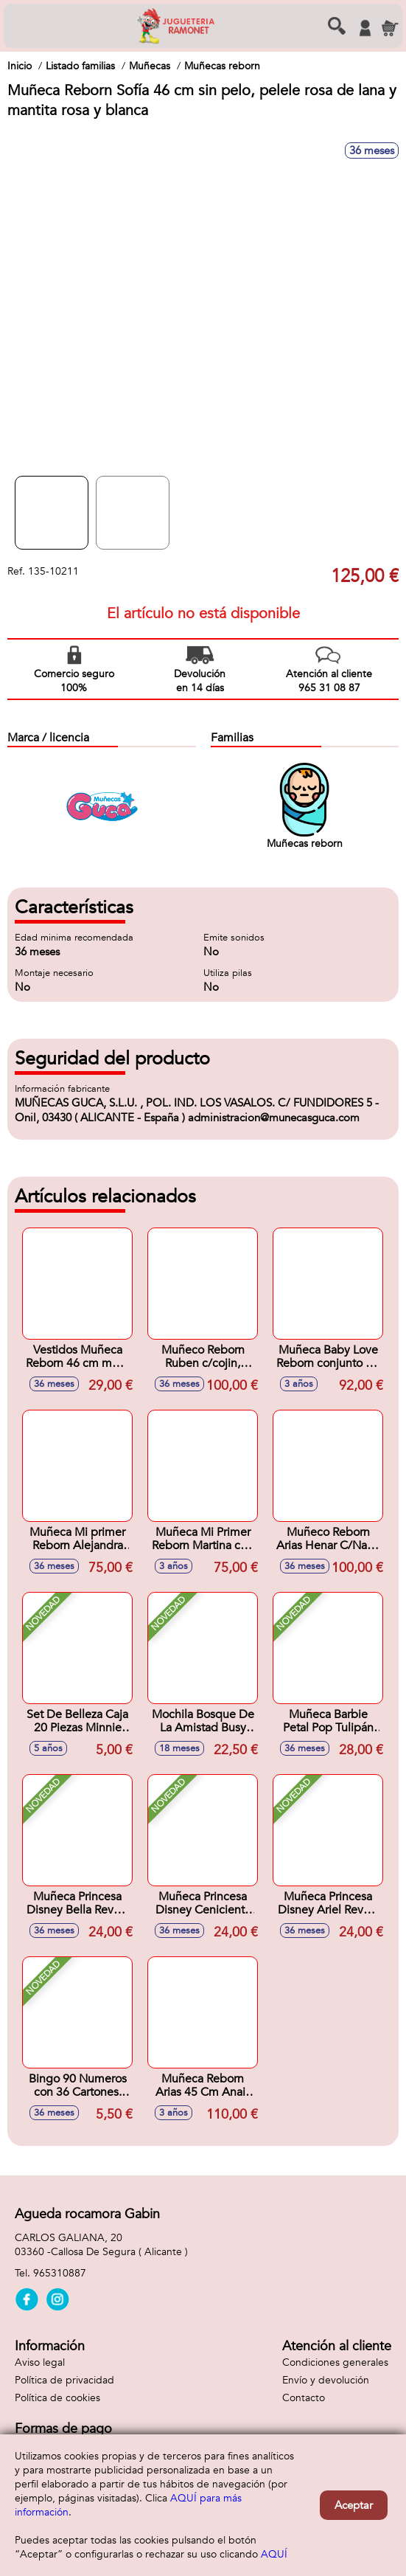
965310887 (59, 2273)
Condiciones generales (335, 2362)
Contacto (303, 2398)
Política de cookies (57, 2398)
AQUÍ (274, 2554)
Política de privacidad (64, 2380)
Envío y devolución (325, 2380)
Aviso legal (40, 2362)
